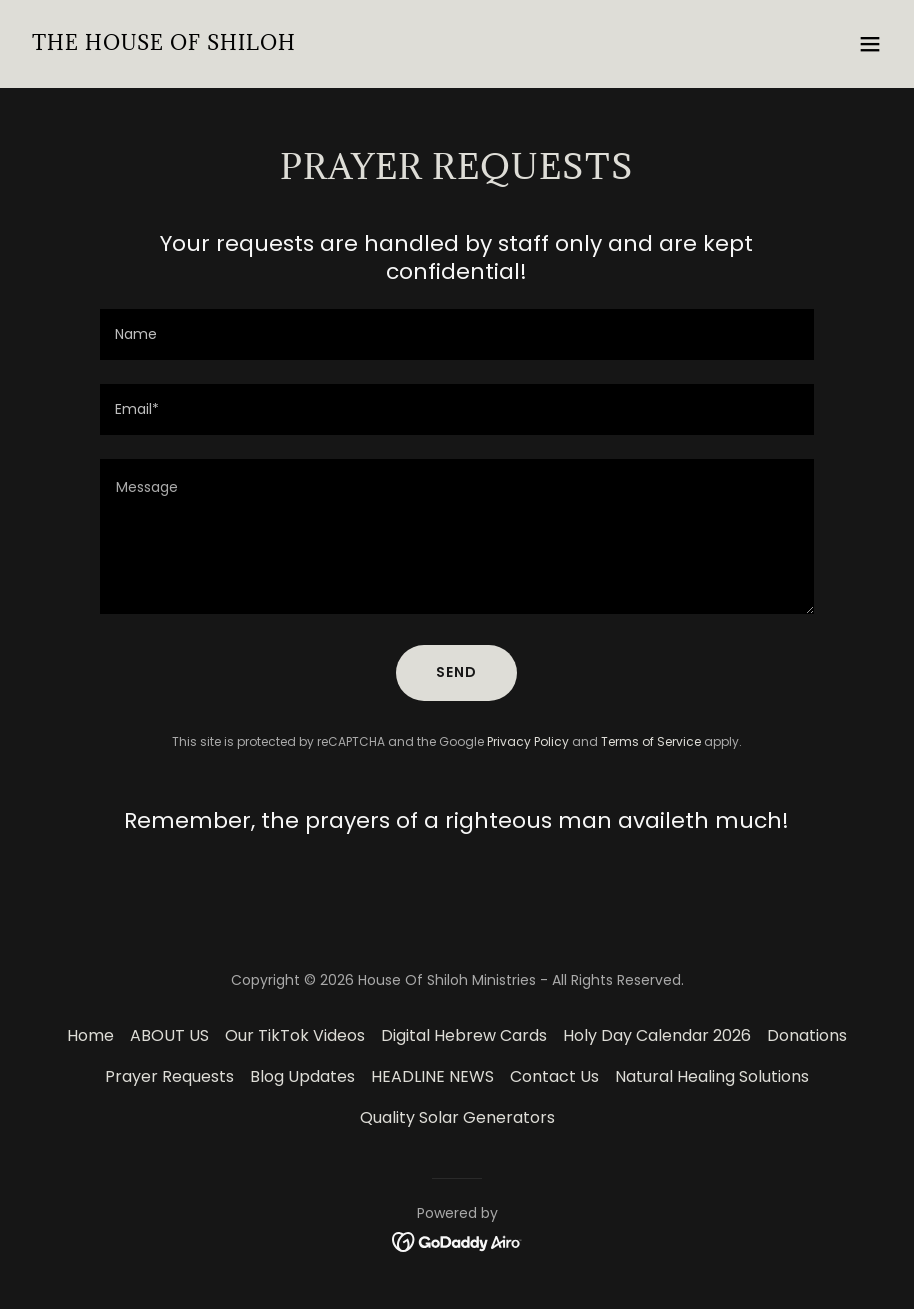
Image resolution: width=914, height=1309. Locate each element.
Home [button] (90, 1035)
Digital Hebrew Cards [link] (464, 1035)
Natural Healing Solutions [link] (712, 1076)
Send (456, 672)
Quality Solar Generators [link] (457, 1117)
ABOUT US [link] (169, 1035)
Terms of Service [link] (651, 741)
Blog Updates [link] (302, 1076)
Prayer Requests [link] (169, 1076)
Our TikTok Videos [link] (295, 1035)
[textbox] (457, 334)
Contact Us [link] (554, 1076)
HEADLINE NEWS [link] (432, 1076)
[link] (164, 44)
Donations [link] (807, 1035)
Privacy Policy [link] (528, 741)
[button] (870, 44)
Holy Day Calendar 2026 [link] (657, 1035)
